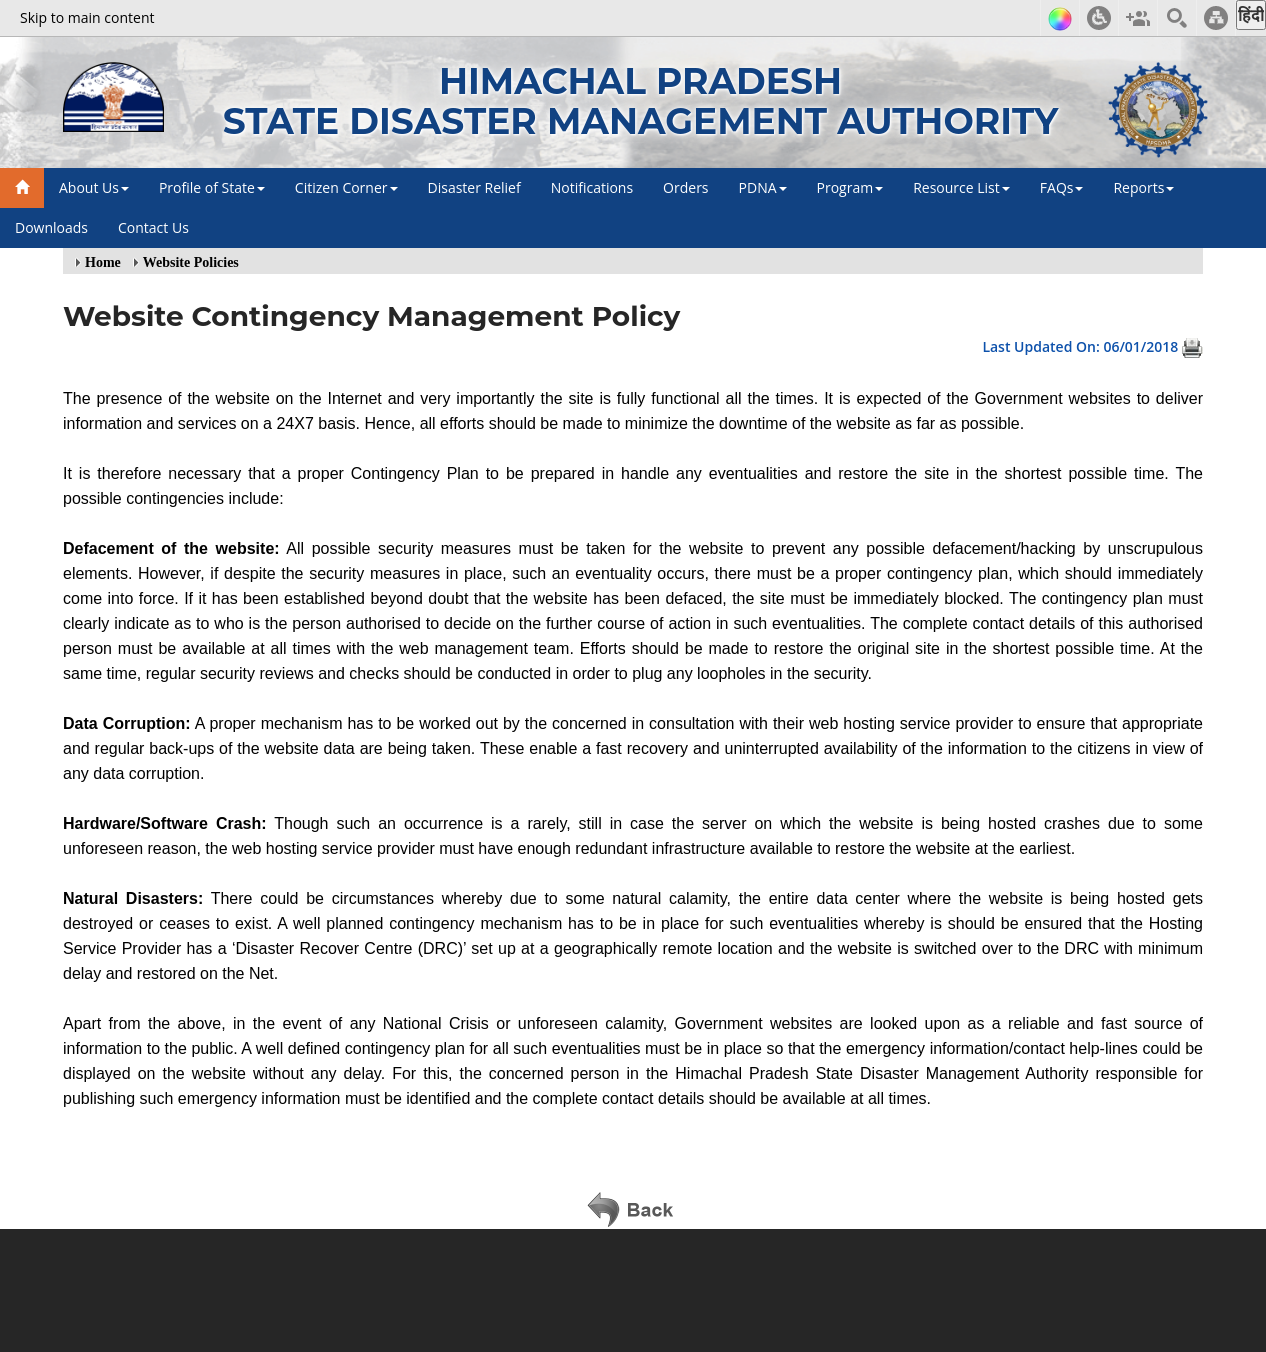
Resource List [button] (961, 187)
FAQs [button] (1062, 187)
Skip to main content (87, 17)
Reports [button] (1143, 187)
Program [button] (850, 187)
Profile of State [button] (212, 187)
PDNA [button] (763, 187)
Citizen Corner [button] (346, 187)
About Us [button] (94, 187)
